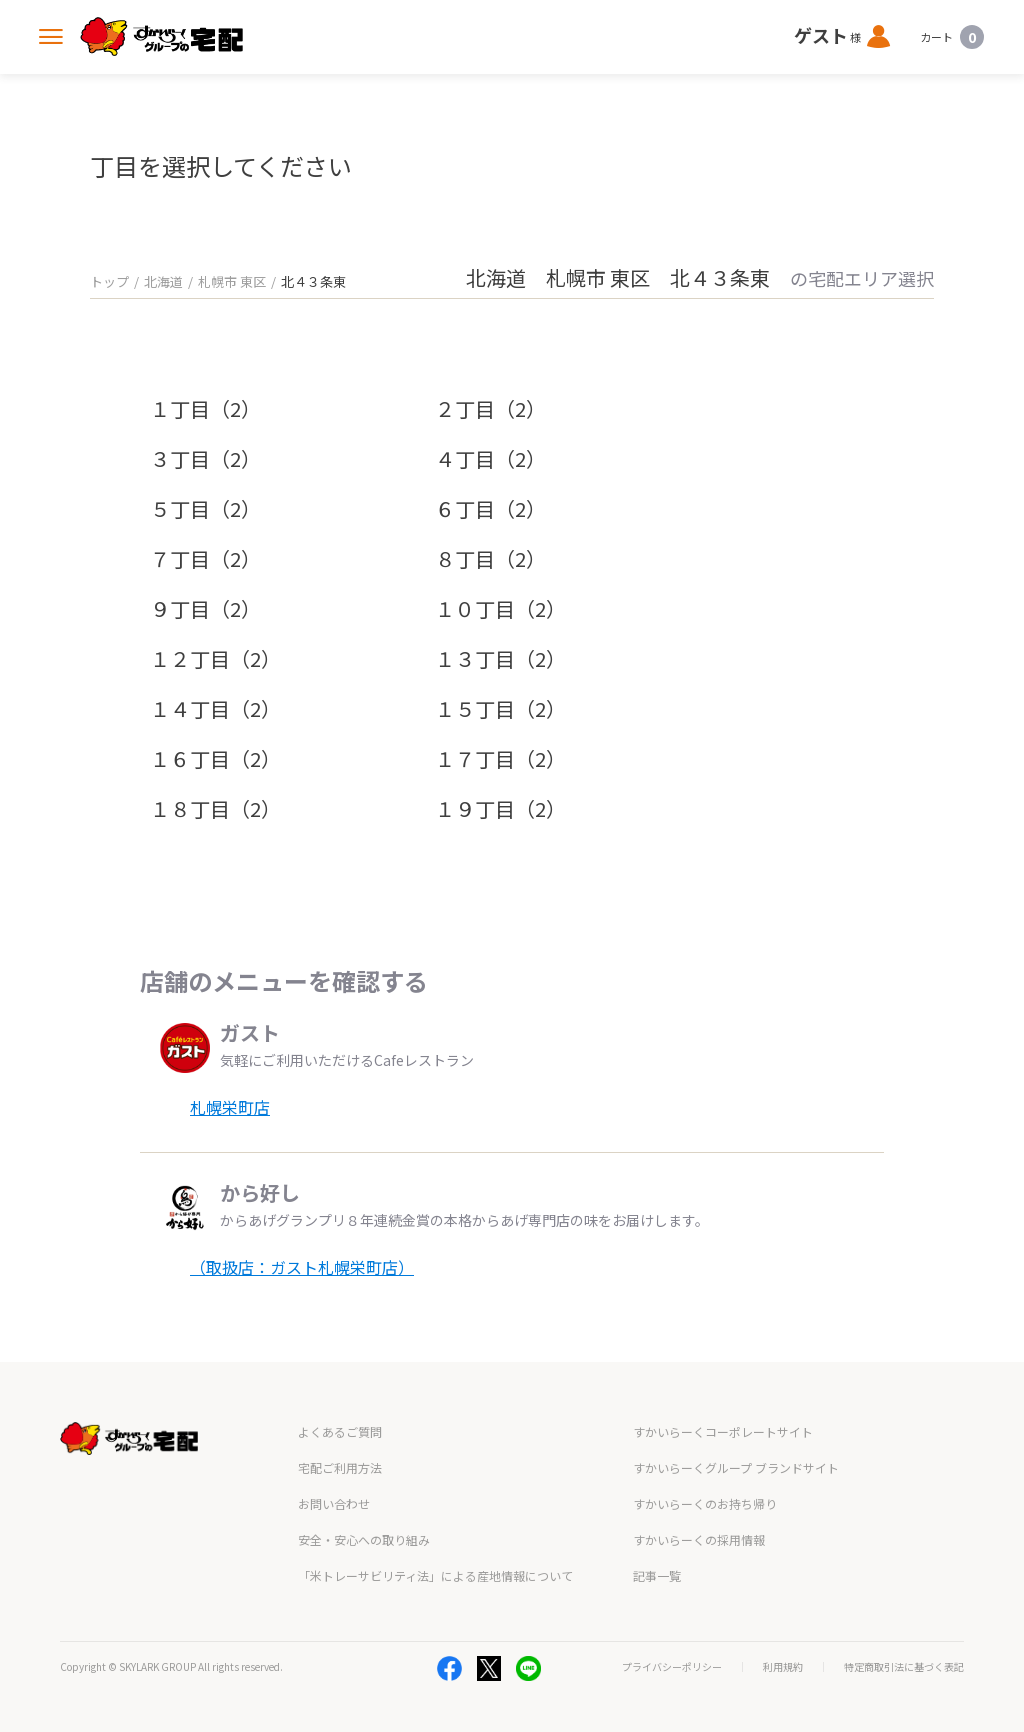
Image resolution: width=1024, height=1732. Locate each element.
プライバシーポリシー (672, 1667)
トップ (109, 281)
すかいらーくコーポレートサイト (723, 1431)
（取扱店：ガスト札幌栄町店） (302, 1267)
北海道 (163, 281)
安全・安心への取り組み (364, 1539)
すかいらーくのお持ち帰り (705, 1503)
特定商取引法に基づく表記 (904, 1667)
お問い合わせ (334, 1503)
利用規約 (783, 1667)
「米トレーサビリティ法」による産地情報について (435, 1575)
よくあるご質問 (340, 1431)
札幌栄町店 (230, 1107)
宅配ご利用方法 (340, 1467)
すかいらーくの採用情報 (699, 1539)
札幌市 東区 (232, 281)
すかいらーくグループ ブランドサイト (736, 1467)
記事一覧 (657, 1575)
